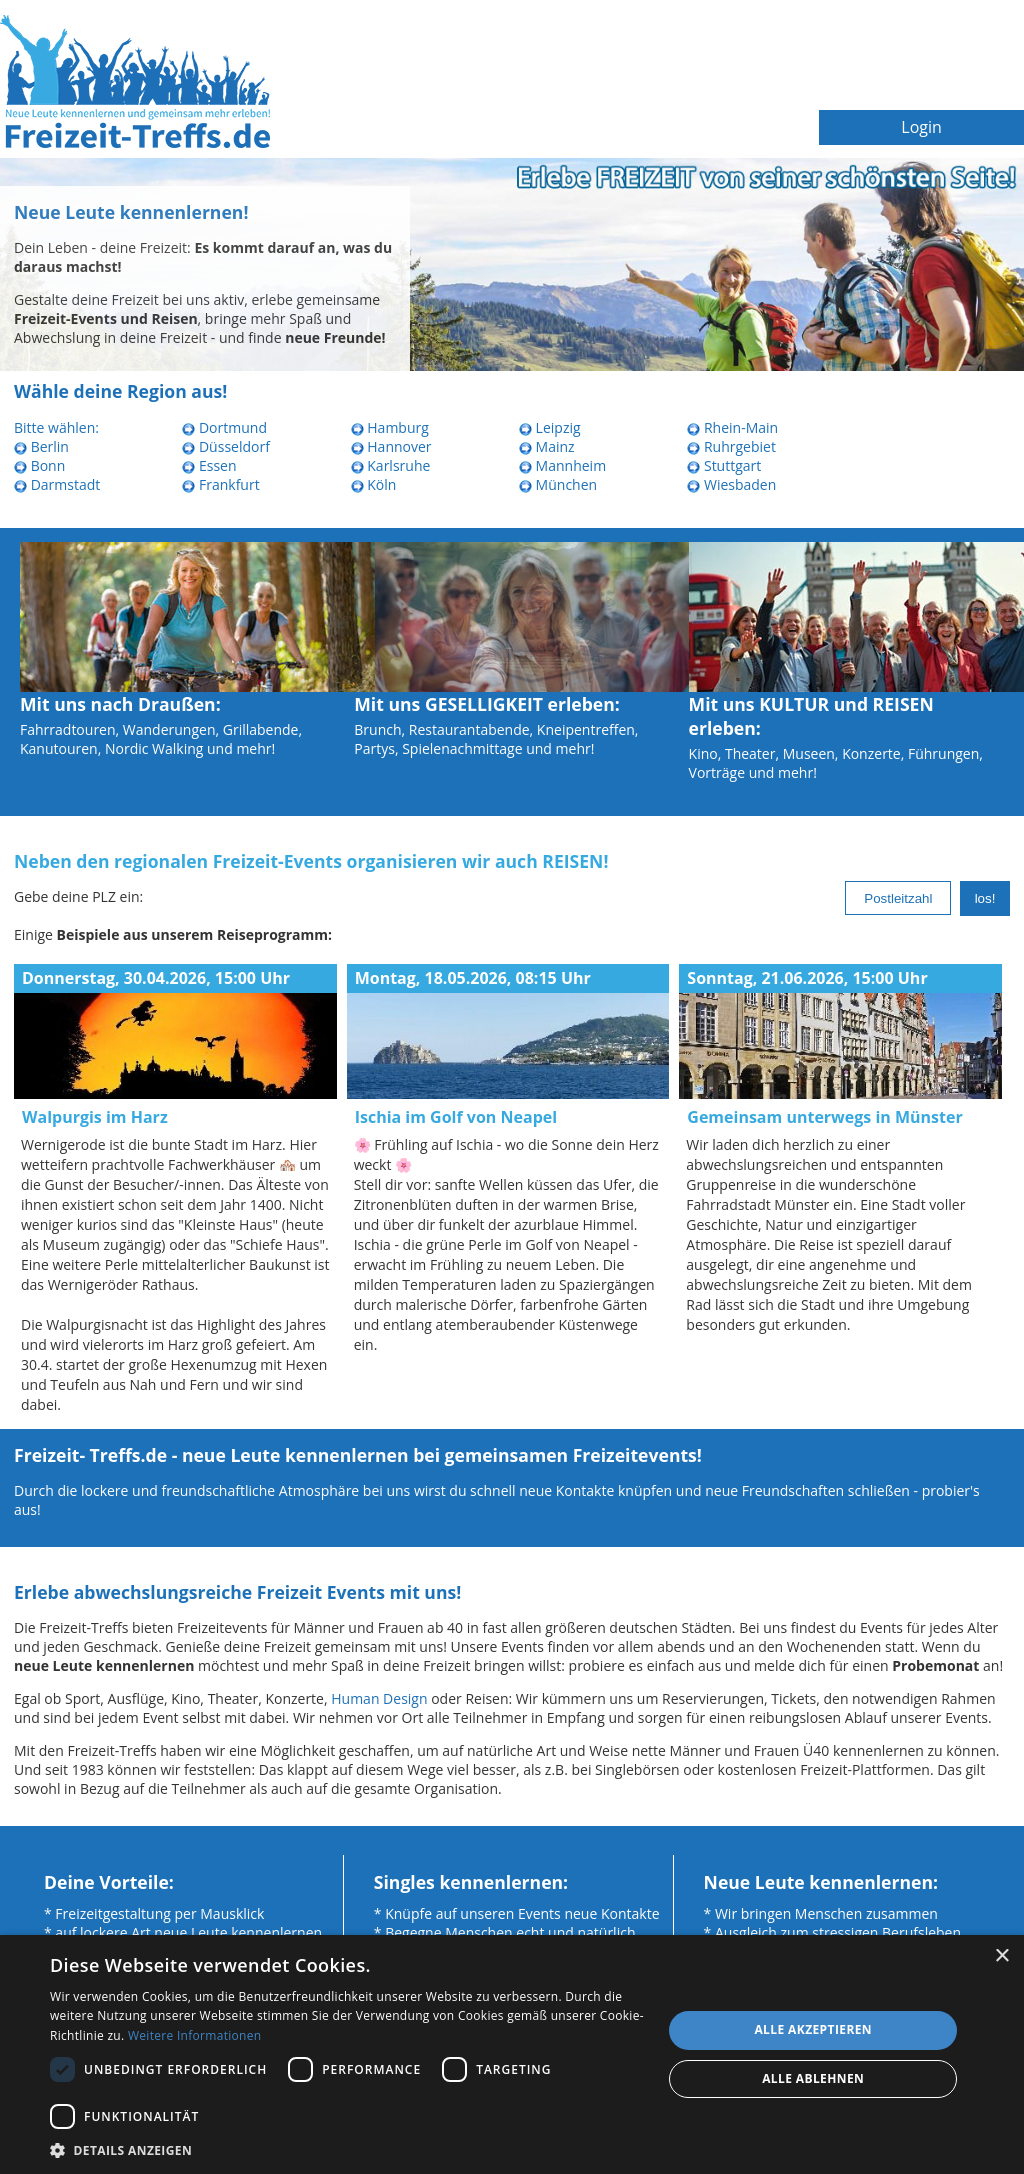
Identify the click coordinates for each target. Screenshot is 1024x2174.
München (558, 484)
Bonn (39, 465)
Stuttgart (724, 465)
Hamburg (390, 427)
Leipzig (550, 427)
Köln (374, 484)
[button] (347, 2149)
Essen (209, 465)
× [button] (1001, 1956)
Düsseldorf (226, 446)
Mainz (547, 446)
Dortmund (224, 427)
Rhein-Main (732, 427)
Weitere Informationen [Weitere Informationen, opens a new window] (195, 2035)
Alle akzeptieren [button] (813, 2029)
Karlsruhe (391, 465)
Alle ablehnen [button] (813, 2078)
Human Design (379, 1698)
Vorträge (717, 772)
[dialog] (512, 2054)
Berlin (41, 446)
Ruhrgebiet (731, 446)
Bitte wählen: (56, 427)
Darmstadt (57, 484)
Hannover (391, 446)
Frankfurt (220, 484)
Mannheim (562, 465)
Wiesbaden (731, 484)
